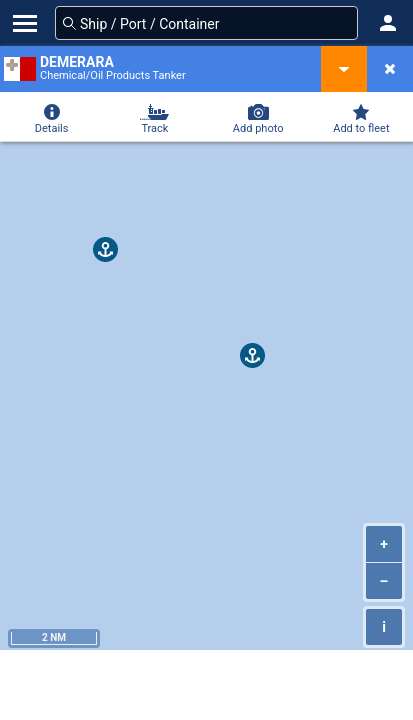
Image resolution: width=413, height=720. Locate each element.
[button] (388, 23)
